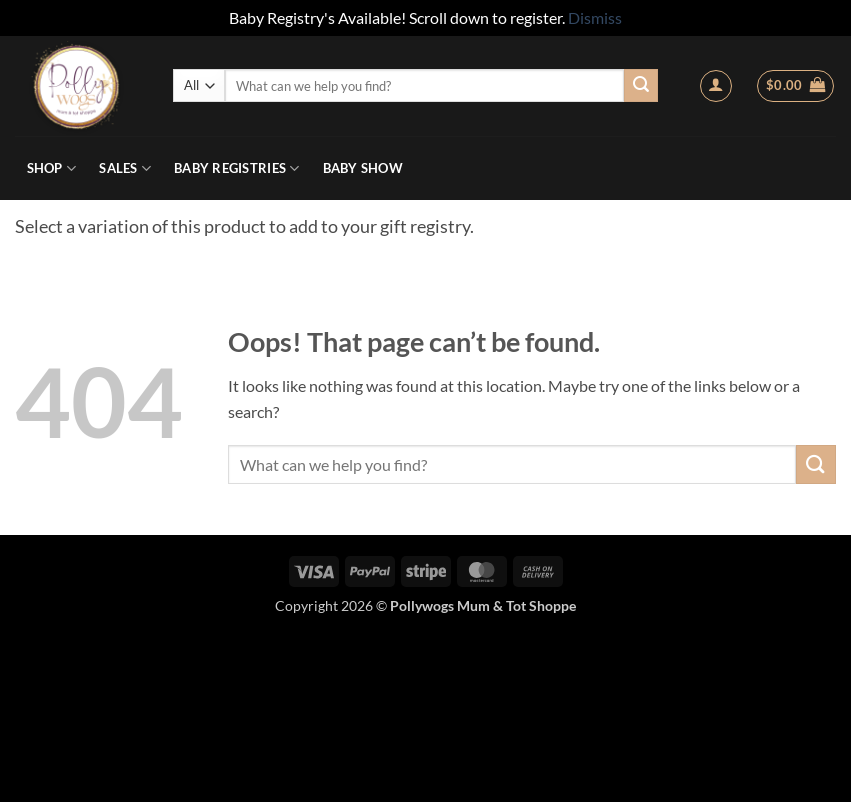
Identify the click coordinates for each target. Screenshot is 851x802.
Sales (125, 168)
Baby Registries (236, 168)
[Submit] (641, 86)
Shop (51, 168)
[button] (716, 86)
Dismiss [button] (595, 17)
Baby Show (363, 168)
